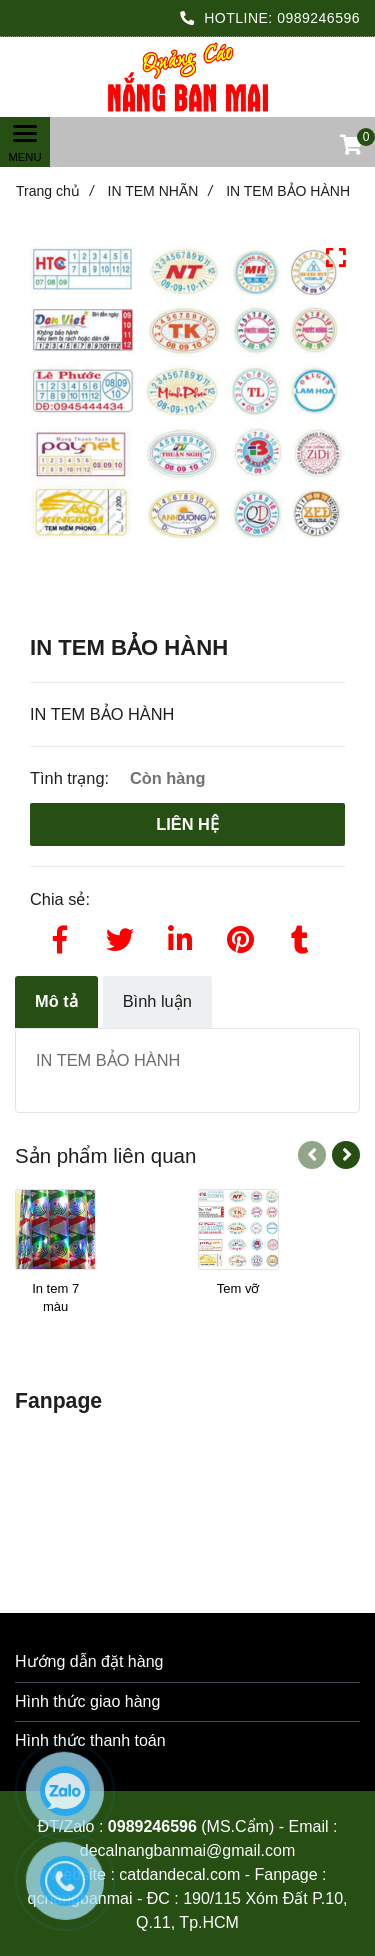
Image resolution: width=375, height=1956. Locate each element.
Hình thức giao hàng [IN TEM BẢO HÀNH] (87, 1701)
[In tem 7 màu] (55, 1298)
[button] (350, 147)
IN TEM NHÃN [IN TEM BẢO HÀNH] (160, 191)
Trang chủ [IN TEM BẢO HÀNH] (55, 191)
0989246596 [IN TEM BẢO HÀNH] (318, 18)
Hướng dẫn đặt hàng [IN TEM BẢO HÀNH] (89, 1661)
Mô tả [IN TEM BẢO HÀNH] (56, 1001)
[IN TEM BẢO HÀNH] (187, 77)
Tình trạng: (72, 778)
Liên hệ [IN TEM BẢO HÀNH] (187, 824)
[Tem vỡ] (238, 1298)
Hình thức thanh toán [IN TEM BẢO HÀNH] (90, 1740)
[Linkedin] (180, 936)
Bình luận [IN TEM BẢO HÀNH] (157, 1001)
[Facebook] (60, 936)
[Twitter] (120, 936)
